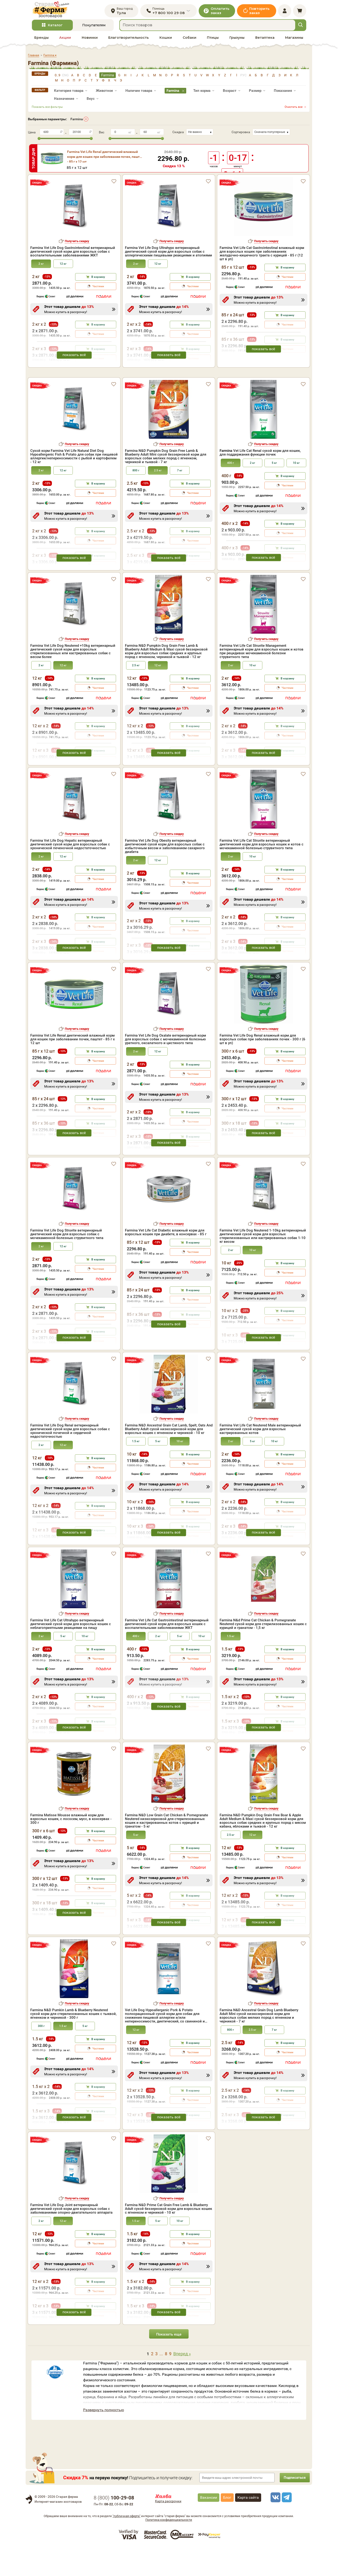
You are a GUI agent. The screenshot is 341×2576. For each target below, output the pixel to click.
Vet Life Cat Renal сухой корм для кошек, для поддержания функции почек (260, 482)
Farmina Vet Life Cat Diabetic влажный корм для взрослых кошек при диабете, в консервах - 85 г (165, 1261)
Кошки (165, 40)
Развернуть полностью (103, 2439)
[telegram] (286, 2527)
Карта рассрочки (168, 2530)
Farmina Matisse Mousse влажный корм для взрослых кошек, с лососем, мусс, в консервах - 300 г (71, 1848)
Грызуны (236, 40)
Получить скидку (77, 243)
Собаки (189, 40)
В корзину (98, 279)
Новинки (90, 40)
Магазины (294, 40)
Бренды (41, 40)
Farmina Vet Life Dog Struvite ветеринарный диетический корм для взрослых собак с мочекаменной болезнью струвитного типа (66, 1263)
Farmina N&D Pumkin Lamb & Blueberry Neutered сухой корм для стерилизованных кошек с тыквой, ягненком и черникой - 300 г (73, 2043)
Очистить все (293, 109)
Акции (65, 40)
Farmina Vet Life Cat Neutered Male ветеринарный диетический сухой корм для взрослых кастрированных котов (260, 1458)
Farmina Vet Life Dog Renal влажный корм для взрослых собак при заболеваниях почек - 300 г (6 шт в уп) (262, 1068)
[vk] (274, 2527)
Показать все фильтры (47, 109)
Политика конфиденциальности (168, 2549)
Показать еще (169, 2363)
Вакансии (208, 2527)
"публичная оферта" (126, 2545)
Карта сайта (248, 2527)
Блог (227, 2527)
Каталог (55, 28)
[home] (53, 10)
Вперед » (182, 2382)
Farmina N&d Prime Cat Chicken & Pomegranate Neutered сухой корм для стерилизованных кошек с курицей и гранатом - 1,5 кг (263, 1653)
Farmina (76, 122)
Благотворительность (128, 40)
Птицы (213, 40)
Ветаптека (265, 40)
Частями (98, 289)
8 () (114, 2527)
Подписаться (293, 2507)
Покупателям (93, 28)
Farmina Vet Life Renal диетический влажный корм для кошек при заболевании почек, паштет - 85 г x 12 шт (105, 159)
